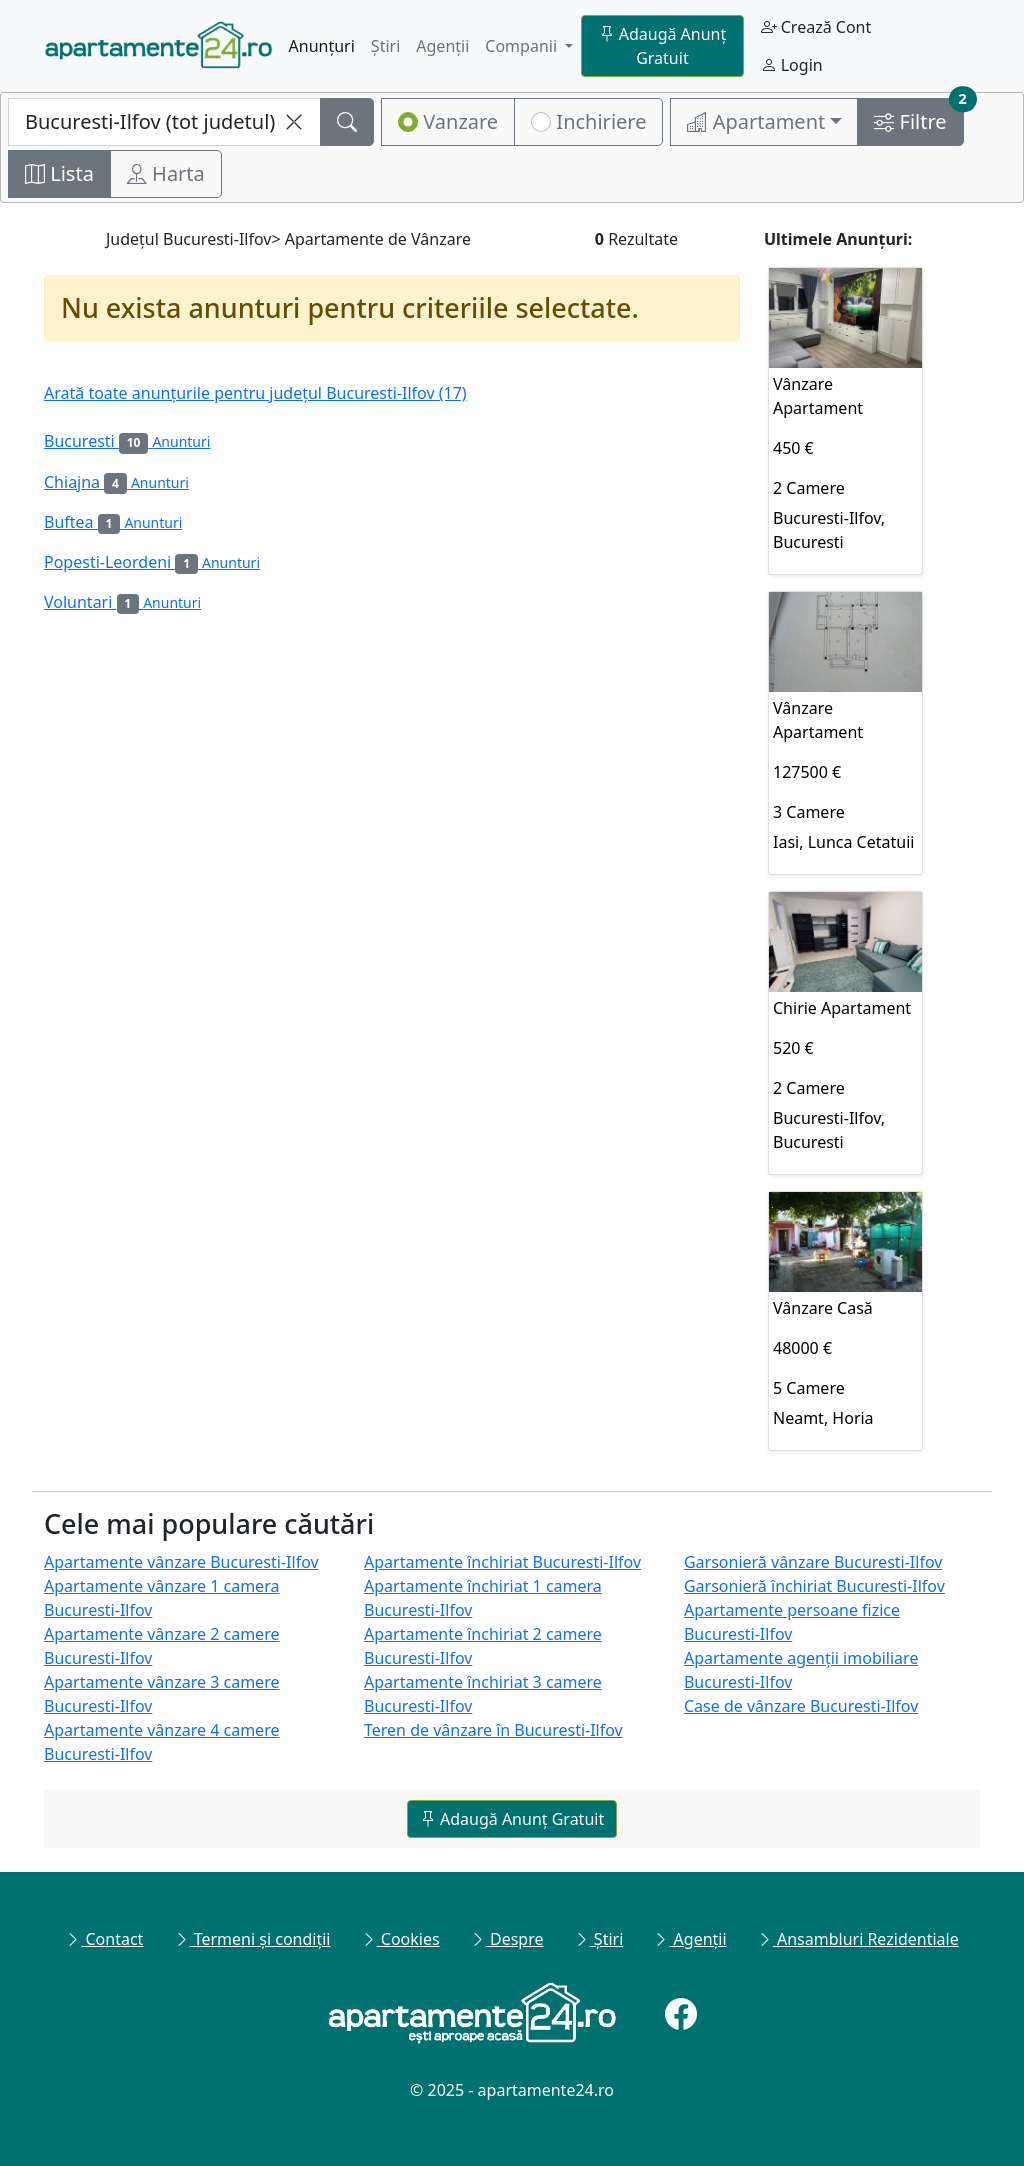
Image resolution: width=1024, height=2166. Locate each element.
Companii (523, 46)
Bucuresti (127, 441)
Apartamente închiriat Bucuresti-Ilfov (502, 1562)
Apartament (756, 121)
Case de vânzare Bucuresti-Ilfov (801, 1706)
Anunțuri (322, 46)
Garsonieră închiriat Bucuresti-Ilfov (814, 1586)
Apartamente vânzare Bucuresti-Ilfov (181, 1562)
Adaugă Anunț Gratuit (663, 46)
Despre (507, 1939)
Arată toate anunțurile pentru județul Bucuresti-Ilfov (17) (255, 393)
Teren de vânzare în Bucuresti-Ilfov (493, 1730)
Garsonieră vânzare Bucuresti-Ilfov (813, 1562)
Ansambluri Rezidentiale (858, 1939)
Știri (385, 46)
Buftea (113, 522)
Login (792, 65)
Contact (104, 1939)
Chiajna (116, 482)
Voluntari (122, 602)
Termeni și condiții (252, 1939)
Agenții (442, 46)
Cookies (400, 1939)
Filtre (918, 116)
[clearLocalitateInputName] (294, 122)
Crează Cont (816, 27)
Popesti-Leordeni (152, 562)
